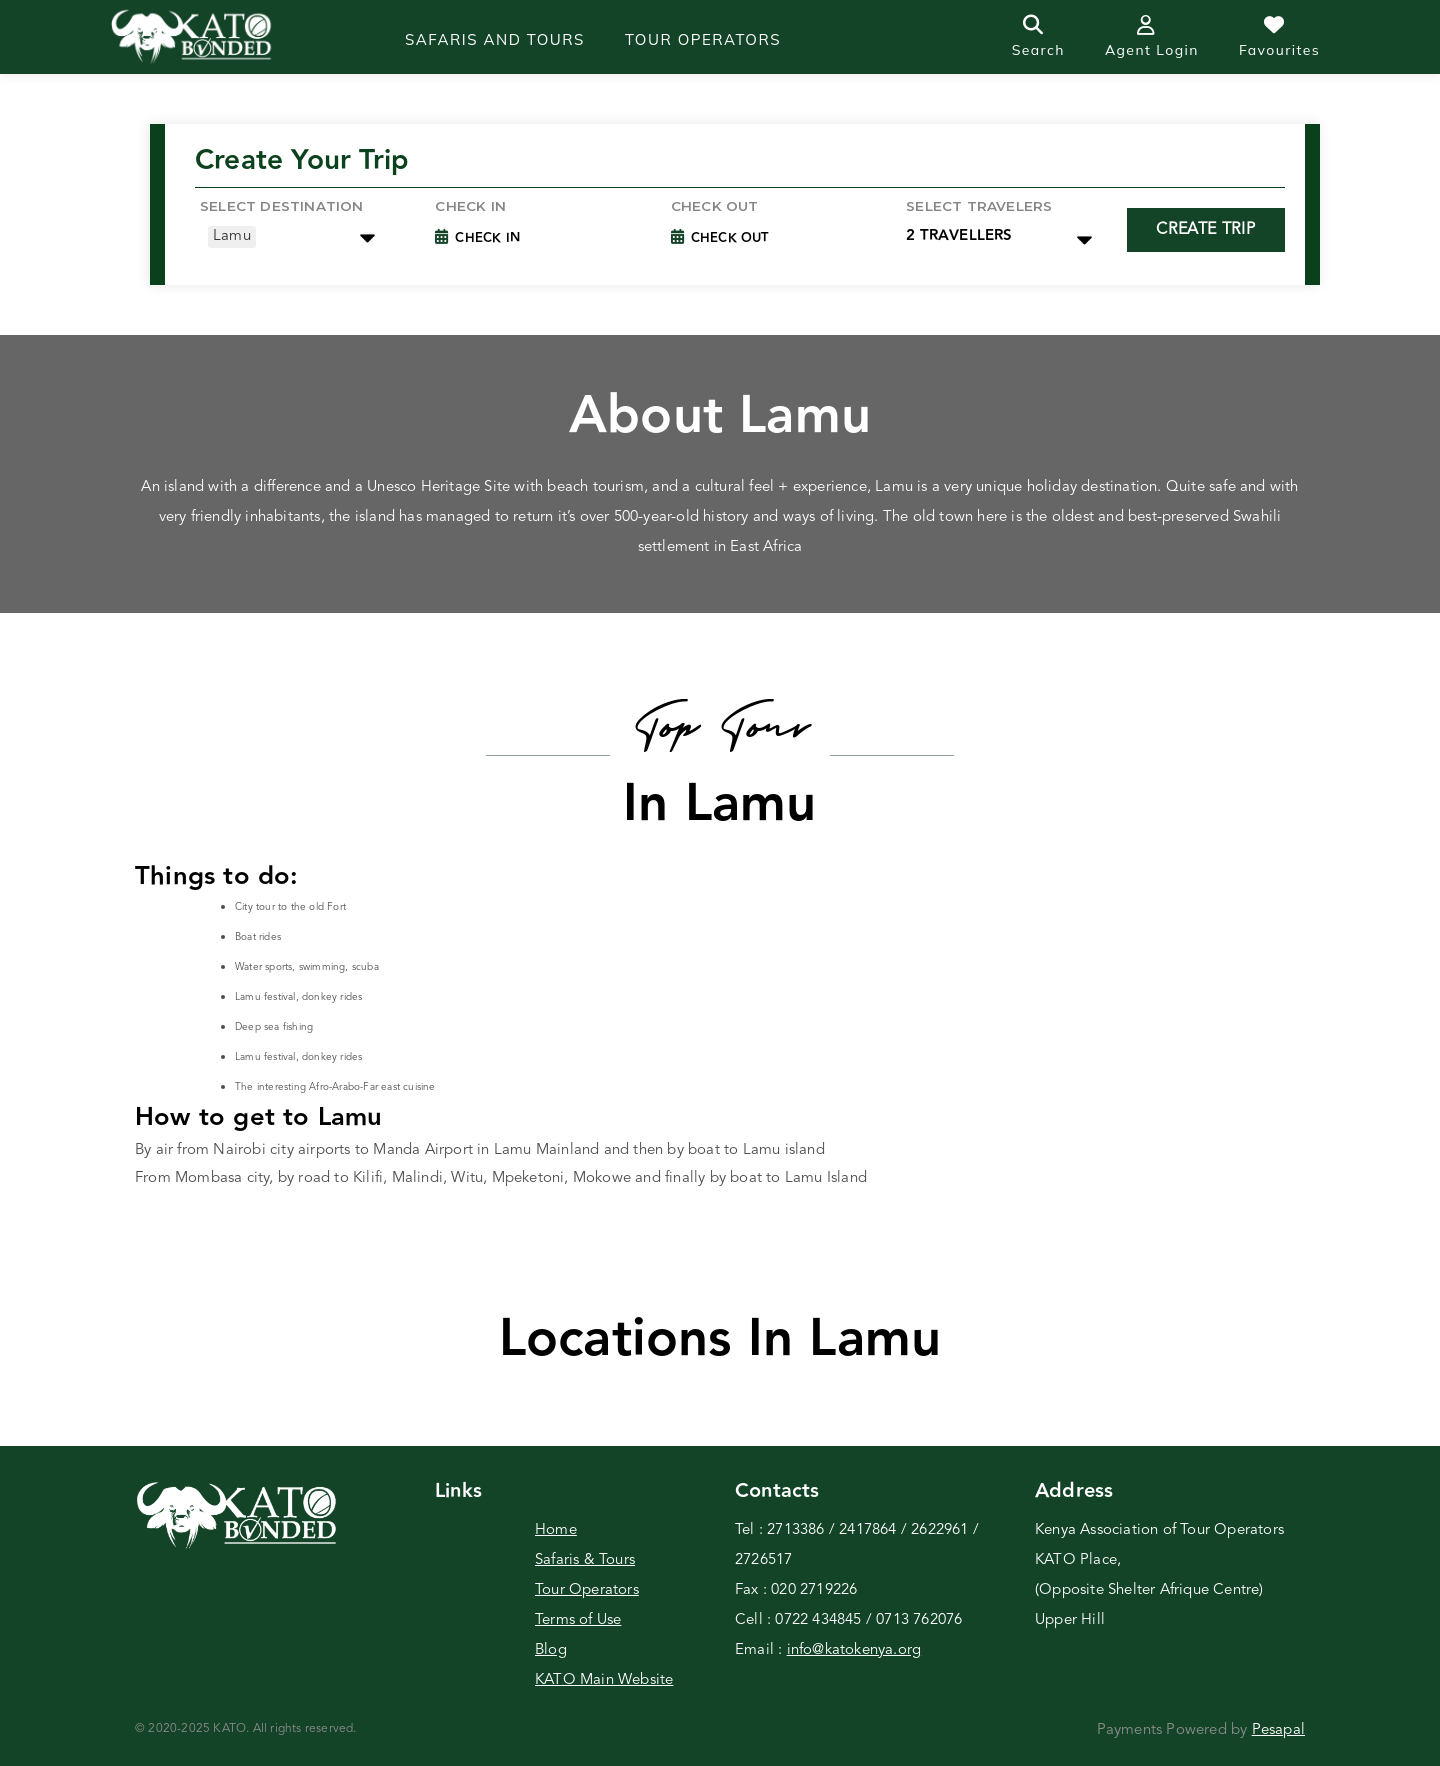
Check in (470, 206)
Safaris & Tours (585, 1560)
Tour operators (703, 39)
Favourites (1279, 37)
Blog (551, 1650)
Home (556, 1530)
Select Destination (282, 206)
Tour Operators (587, 1590)
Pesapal (1278, 1730)
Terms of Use (578, 1620)
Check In (487, 238)
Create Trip (1205, 230)
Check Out (715, 206)
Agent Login (1152, 37)
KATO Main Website (604, 1680)
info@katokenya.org (854, 1650)
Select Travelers (979, 206)
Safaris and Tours (495, 39)
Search (1038, 37)
